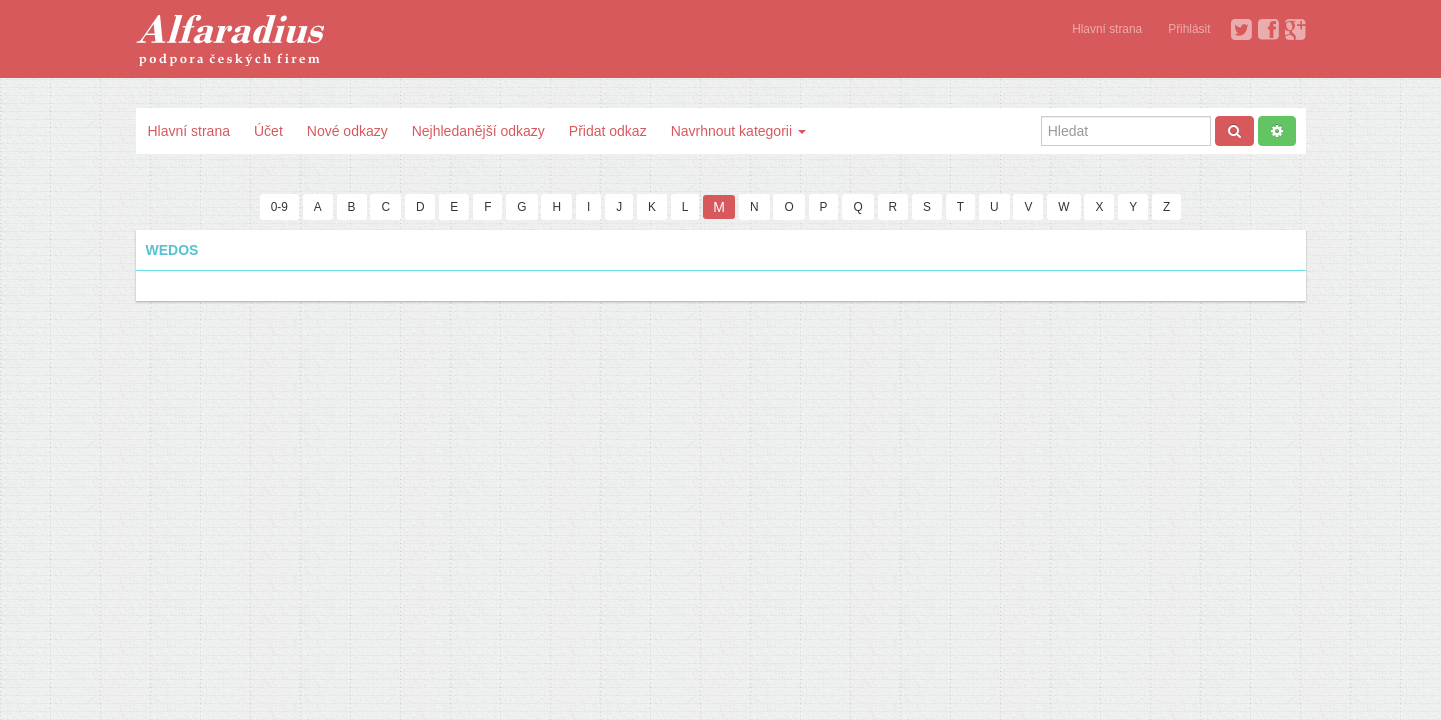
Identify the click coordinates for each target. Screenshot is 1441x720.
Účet (268, 131)
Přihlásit (1189, 29)
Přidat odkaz (608, 131)
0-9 (279, 207)
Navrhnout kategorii (738, 131)
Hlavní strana (1107, 29)
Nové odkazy (347, 131)
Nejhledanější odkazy (478, 131)
